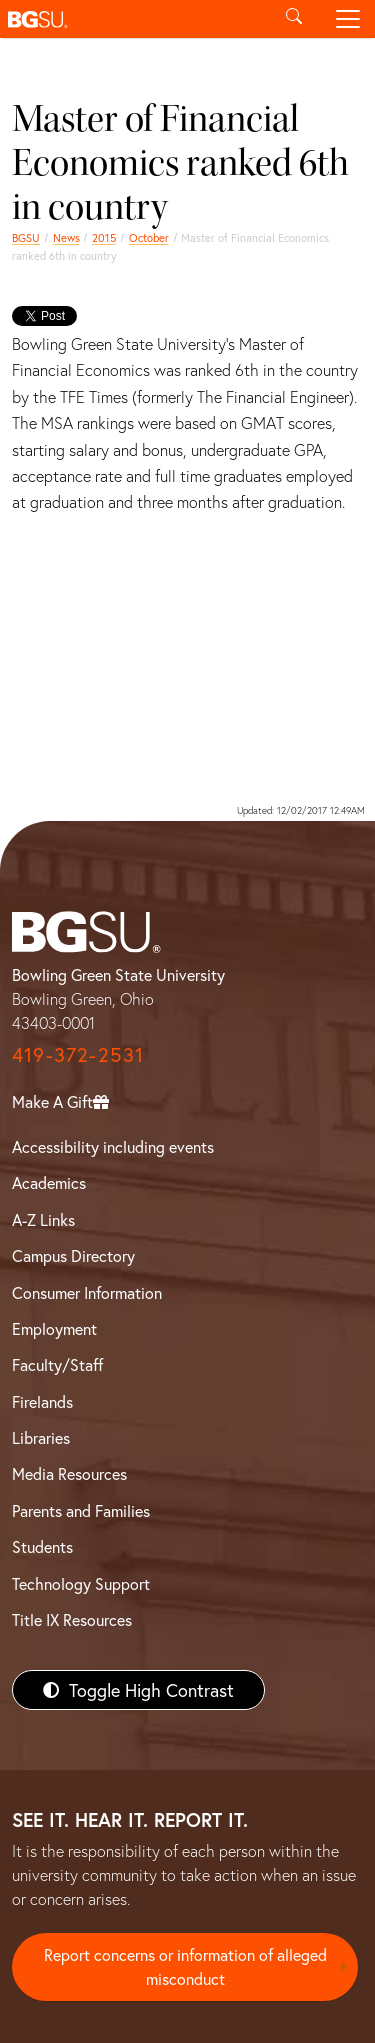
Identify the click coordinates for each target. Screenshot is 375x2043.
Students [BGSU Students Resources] (42, 1546)
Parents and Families (81, 1510)
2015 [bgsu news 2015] (104, 237)
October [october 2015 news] (149, 237)
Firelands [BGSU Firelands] (42, 1401)
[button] (133, 19)
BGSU (26, 237)
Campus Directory (73, 1255)
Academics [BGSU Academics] (49, 1182)
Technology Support (81, 1583)
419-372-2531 (78, 1054)
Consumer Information (87, 1292)
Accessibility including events (113, 1146)
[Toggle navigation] (348, 19)
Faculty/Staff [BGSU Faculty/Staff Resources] (57, 1364)
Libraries (41, 1437)
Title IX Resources (72, 1619)
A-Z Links (43, 1219)
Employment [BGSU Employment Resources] (54, 1328)
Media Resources (69, 1473)
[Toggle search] (294, 19)
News (66, 237)
